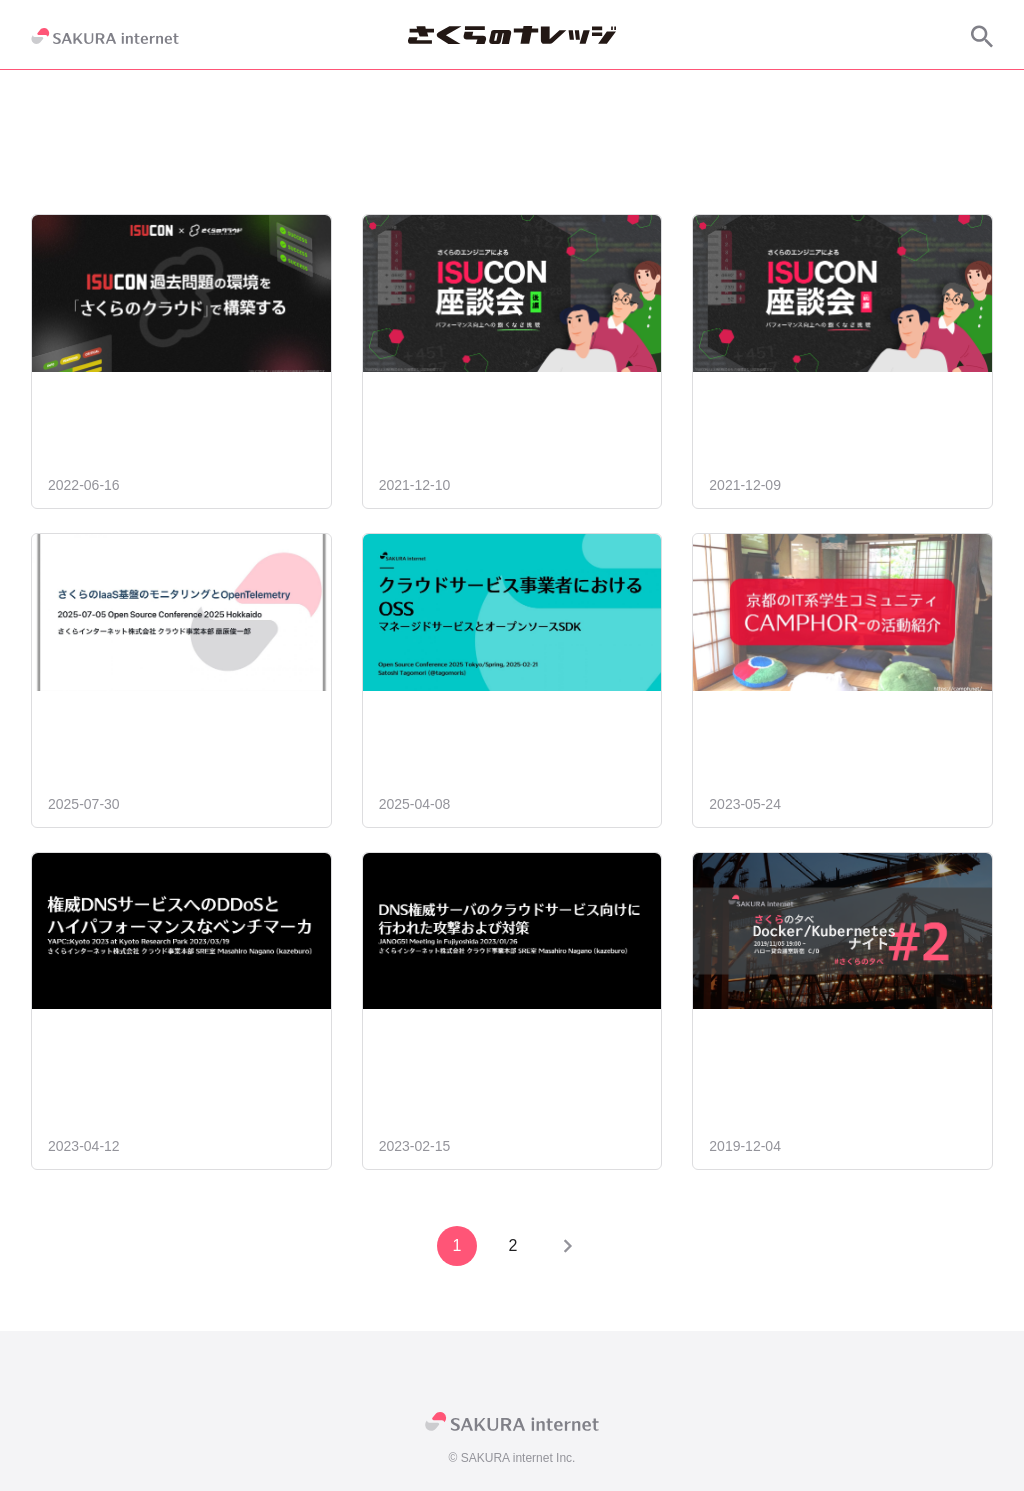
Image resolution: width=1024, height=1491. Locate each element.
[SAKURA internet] (105, 36)
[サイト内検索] (982, 36)
